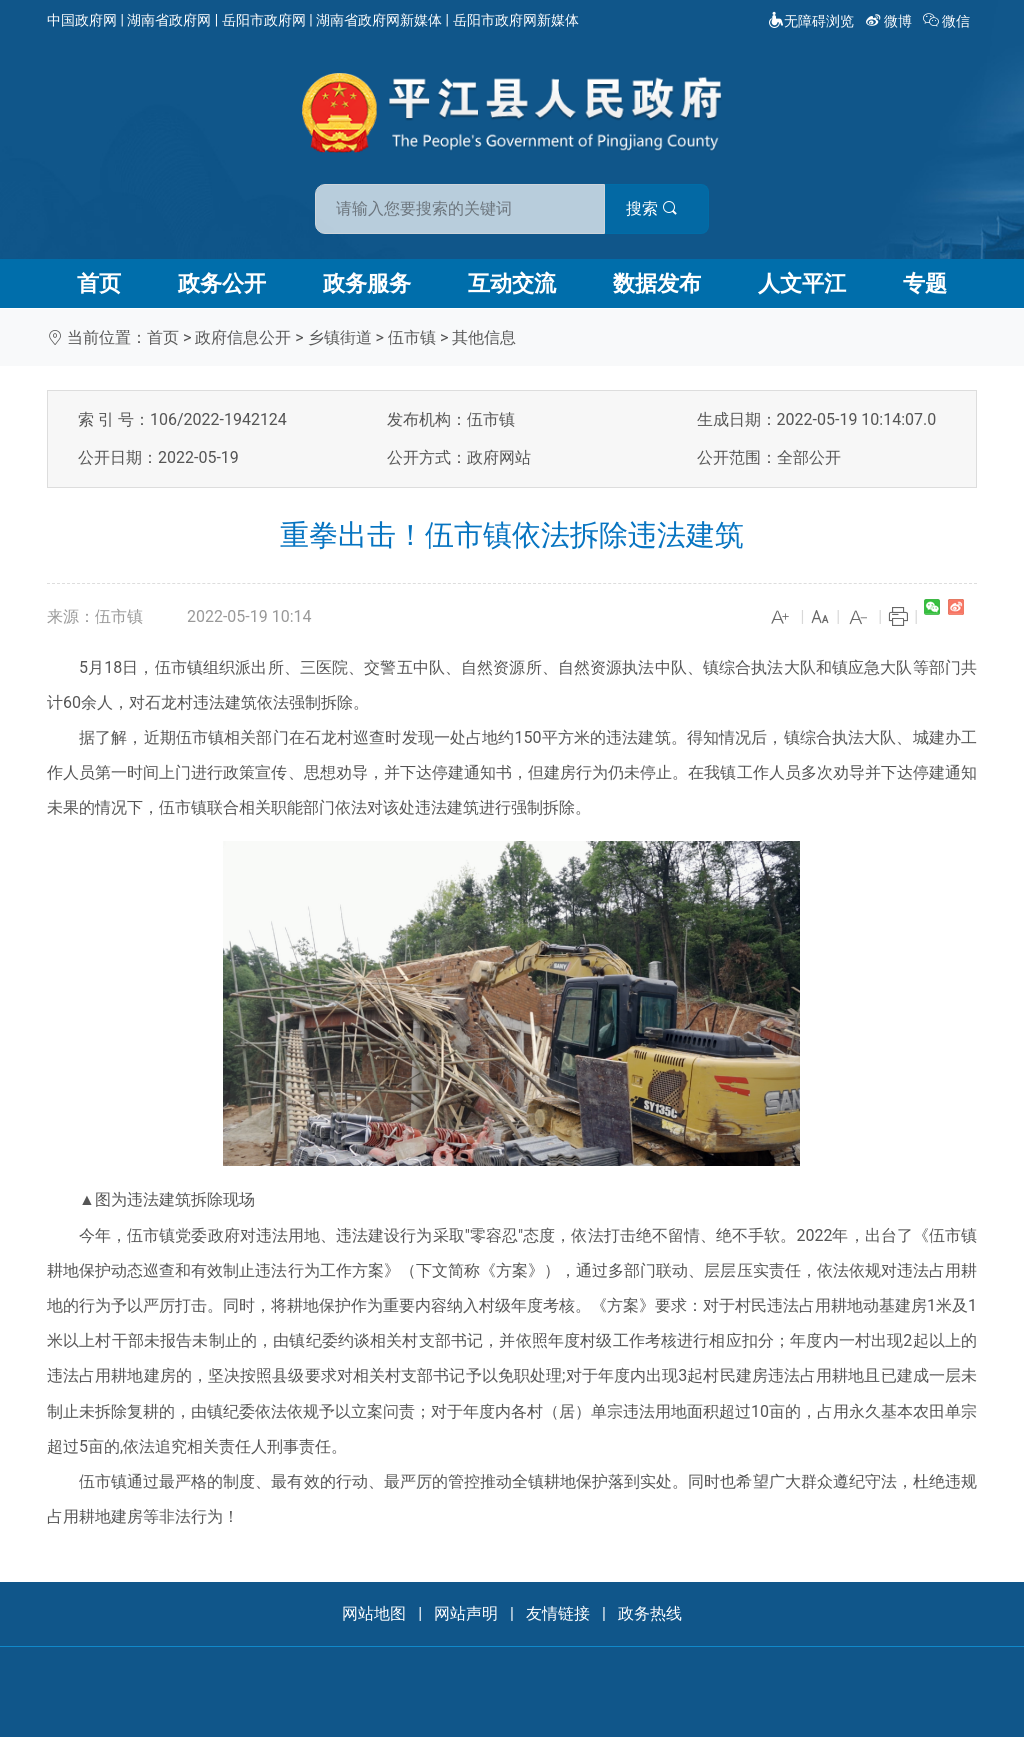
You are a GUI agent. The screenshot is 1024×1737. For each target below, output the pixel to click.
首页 (99, 283)
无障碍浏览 (811, 21)
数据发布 (657, 283)
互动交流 (512, 283)
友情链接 (558, 1613)
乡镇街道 (340, 337)
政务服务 (367, 283)
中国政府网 (82, 20)
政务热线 (650, 1613)
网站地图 (374, 1613)
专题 (925, 283)
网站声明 (466, 1613)
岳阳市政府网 (264, 20)
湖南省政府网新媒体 (379, 20)
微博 (890, 21)
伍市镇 (412, 337)
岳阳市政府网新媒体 (516, 20)
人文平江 (802, 283)
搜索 (655, 208)
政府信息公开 (243, 337)
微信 (948, 21)
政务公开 (222, 283)
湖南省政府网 (169, 20)
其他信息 (484, 337)
